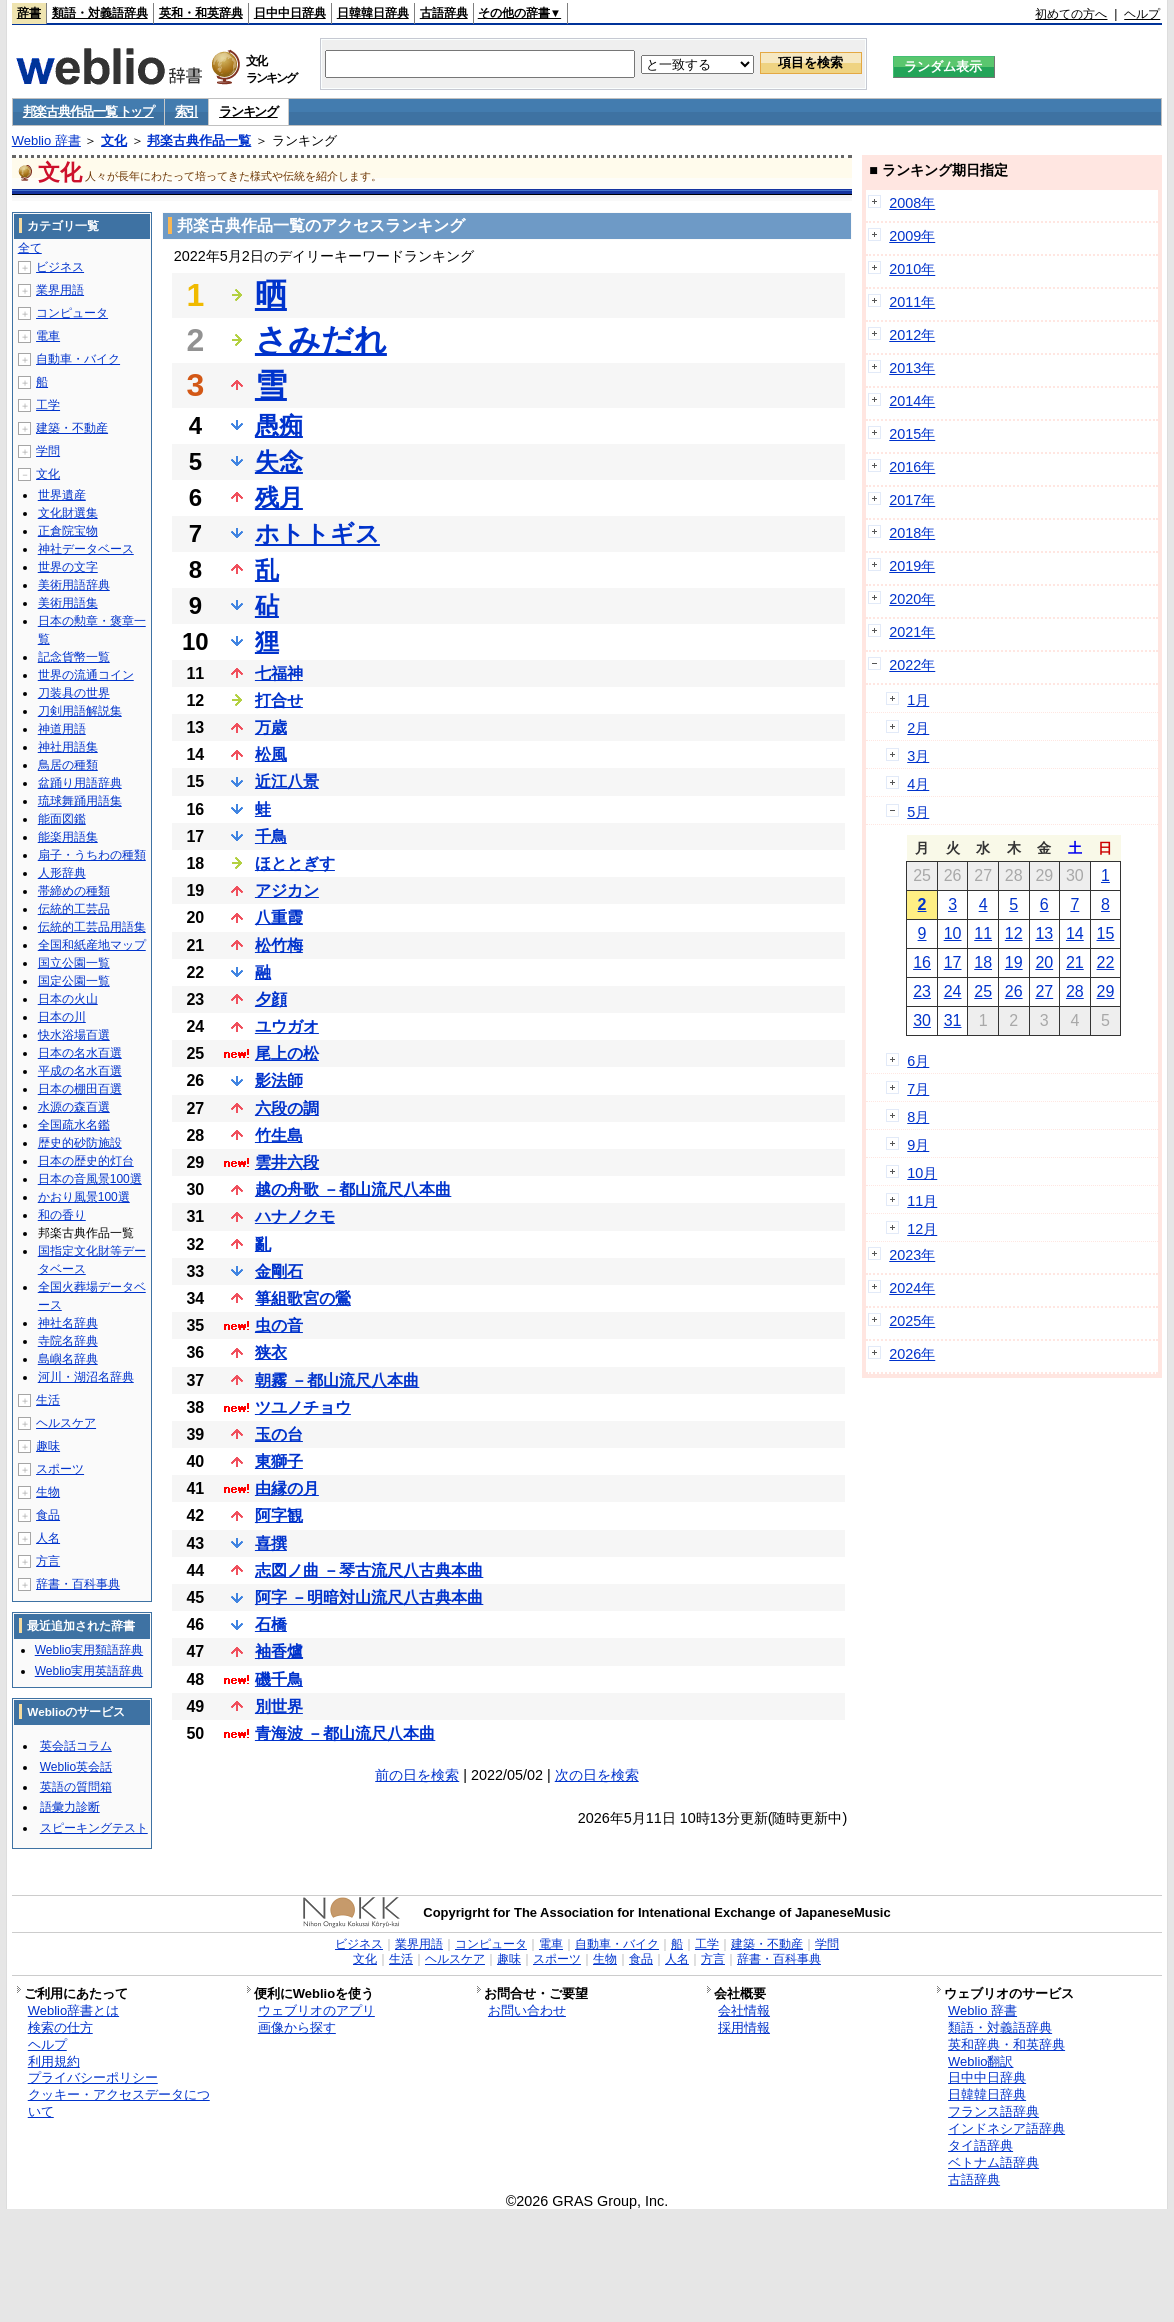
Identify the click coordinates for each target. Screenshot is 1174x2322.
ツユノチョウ (303, 1407)
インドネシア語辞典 (1006, 2128)
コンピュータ (72, 313)
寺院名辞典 (68, 1341)
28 (1075, 991)
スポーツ (60, 1469)
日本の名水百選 (80, 1053)
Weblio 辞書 (46, 140)
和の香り (62, 1215)
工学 (48, 405)
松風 (271, 754)
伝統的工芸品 (74, 909)
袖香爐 (279, 1651)
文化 (114, 140)
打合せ (279, 700)
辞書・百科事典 (78, 1584)
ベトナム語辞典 (993, 2162)
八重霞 (279, 917)
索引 (186, 111)
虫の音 (279, 1325)
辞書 (29, 13)
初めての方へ (1071, 14)
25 (983, 991)
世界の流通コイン (86, 675)
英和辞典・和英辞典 (1006, 2044)
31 (953, 1020)
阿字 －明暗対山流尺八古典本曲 (369, 1597)
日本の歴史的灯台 (86, 1161)
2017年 (912, 500)
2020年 (912, 599)
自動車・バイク (78, 359)
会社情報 (744, 2010)
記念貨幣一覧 (74, 657)
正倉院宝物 (68, 531)
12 (1014, 933)
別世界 (279, 1706)
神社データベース (86, 549)
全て (30, 248)
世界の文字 (68, 567)
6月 (918, 1061)
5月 (918, 812)
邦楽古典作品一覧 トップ (88, 111)
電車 (48, 336)
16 (922, 962)
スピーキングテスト (94, 1828)
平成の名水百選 (80, 1071)
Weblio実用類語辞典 (89, 1650)
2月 (918, 728)
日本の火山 (68, 999)
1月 (918, 700)
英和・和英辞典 (201, 13)
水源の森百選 (74, 1107)
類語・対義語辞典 (100, 13)
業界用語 (60, 290)
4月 (918, 784)
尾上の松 (287, 1053)
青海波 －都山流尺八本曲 (345, 1733)
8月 (918, 1117)
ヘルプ (1142, 14)
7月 (918, 1089)
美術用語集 (68, 603)
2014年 (912, 401)
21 (1075, 962)
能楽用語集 (68, 837)
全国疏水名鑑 (74, 1125)
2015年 (912, 434)
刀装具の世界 (74, 693)
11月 (922, 1201)
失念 (279, 461)
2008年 (912, 203)
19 (1014, 962)
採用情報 (744, 2027)
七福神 (279, 673)
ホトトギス (317, 533)
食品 (48, 1515)
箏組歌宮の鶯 (303, 1298)
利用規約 (54, 2061)
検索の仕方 (60, 2027)
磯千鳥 (279, 1679)
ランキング (248, 111)
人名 (48, 1538)
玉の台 (279, 1434)
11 (983, 933)
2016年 (912, 467)
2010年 (912, 269)
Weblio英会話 (76, 1767)
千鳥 (271, 836)
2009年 (912, 236)
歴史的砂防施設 (80, 1143)
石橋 (271, 1624)
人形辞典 (62, 873)
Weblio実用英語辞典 (89, 1671)
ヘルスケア (66, 1423)
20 (1044, 962)
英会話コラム (76, 1746)
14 (1075, 933)
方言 (48, 1561)
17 (953, 962)
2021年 (912, 632)
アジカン (287, 890)
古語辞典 (444, 13)
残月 (279, 497)
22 (1106, 962)
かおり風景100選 (84, 1197)
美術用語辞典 (74, 585)
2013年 (912, 368)
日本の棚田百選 (80, 1089)
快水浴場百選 (74, 1035)
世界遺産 (62, 495)
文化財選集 (68, 513)
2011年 (912, 302)
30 (922, 1020)
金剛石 (279, 1271)
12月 (922, 1229)
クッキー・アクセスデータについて (119, 2103)
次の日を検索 (597, 1775)
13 (1044, 933)
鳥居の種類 (68, 765)
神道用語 (62, 729)
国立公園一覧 (74, 963)
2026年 (912, 1354)
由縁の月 (287, 1488)
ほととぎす (295, 863)
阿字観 (279, 1515)
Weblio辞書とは (73, 2010)
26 (1014, 991)
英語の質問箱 (76, 1787)
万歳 (271, 727)
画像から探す (297, 2027)
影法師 (279, 1080)
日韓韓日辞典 (373, 13)
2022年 (912, 665)
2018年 (912, 533)
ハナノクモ (295, 1216)
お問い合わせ (527, 2010)
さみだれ (321, 340)
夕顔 (271, 999)
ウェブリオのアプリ (316, 2010)
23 (922, 991)
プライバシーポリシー (93, 2077)
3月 (918, 756)
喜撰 (271, 1543)
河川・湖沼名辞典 (86, 1377)
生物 (48, 1492)
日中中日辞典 (290, 13)
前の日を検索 (417, 1775)
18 (983, 962)
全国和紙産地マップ (92, 945)
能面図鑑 (62, 819)
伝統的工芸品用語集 (92, 927)
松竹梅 (279, 945)
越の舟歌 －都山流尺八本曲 (353, 1189)
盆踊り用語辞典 (80, 783)
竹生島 (279, 1135)
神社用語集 (68, 747)
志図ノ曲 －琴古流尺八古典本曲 (369, 1570)
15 (1106, 933)
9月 (918, 1145)
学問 (48, 451)
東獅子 (279, 1461)
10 (953, 933)
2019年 (912, 566)
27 (1044, 991)
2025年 (912, 1321)
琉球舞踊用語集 (80, 801)
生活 (48, 1400)
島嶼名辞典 (68, 1359)
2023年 (912, 1255)
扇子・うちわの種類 (92, 855)
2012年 (912, 335)
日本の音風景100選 (90, 1179)
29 (1106, 991)
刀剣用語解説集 (80, 711)
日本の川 (62, 1017)
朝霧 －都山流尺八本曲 (337, 1380)
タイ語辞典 (980, 2145)
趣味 (48, 1446)
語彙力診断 (70, 1807)
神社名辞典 (68, 1323)
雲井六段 (287, 1162)
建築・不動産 (72, 428)
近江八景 (287, 781)
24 (953, 991)
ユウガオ (287, 1026)
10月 (922, 1173)
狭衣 (271, 1352)
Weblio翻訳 (980, 2061)
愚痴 (279, 425)
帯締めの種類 (74, 891)
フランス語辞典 (993, 2111)
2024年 (912, 1288)
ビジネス (60, 267)
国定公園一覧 (74, 981)
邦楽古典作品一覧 (199, 140)
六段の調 (287, 1108)
